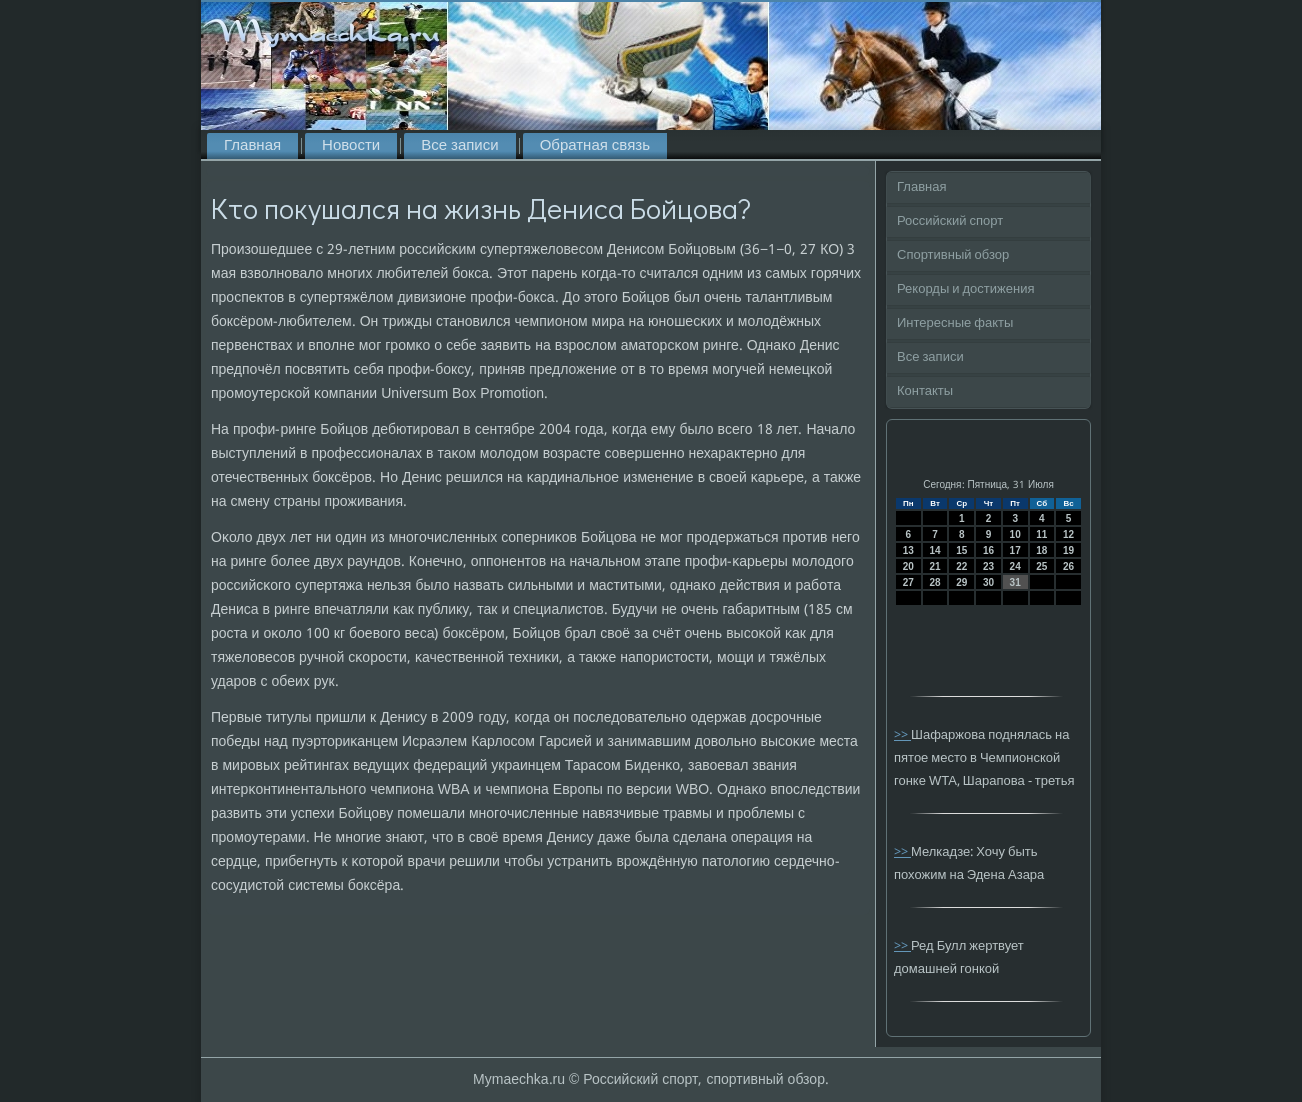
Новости (351, 146)
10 (1015, 534)
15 (961, 550)
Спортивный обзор (953, 255)
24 (1015, 566)
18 (1041, 550)
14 (934, 550)
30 (988, 582)
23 (988, 566)
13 (908, 550)
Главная (252, 146)
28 (934, 582)
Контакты (925, 391)
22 (961, 566)
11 (1041, 534)
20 (908, 566)
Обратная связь (595, 146)
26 (1068, 566)
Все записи (459, 146)
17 (1015, 550)
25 (1041, 566)
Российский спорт (950, 221)
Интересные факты (955, 323)
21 (934, 566)
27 (908, 582)
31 (1015, 582)
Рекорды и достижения (965, 289)
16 (988, 550)
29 (961, 582)
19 (1068, 550)
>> (902, 735)
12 (1068, 534)
